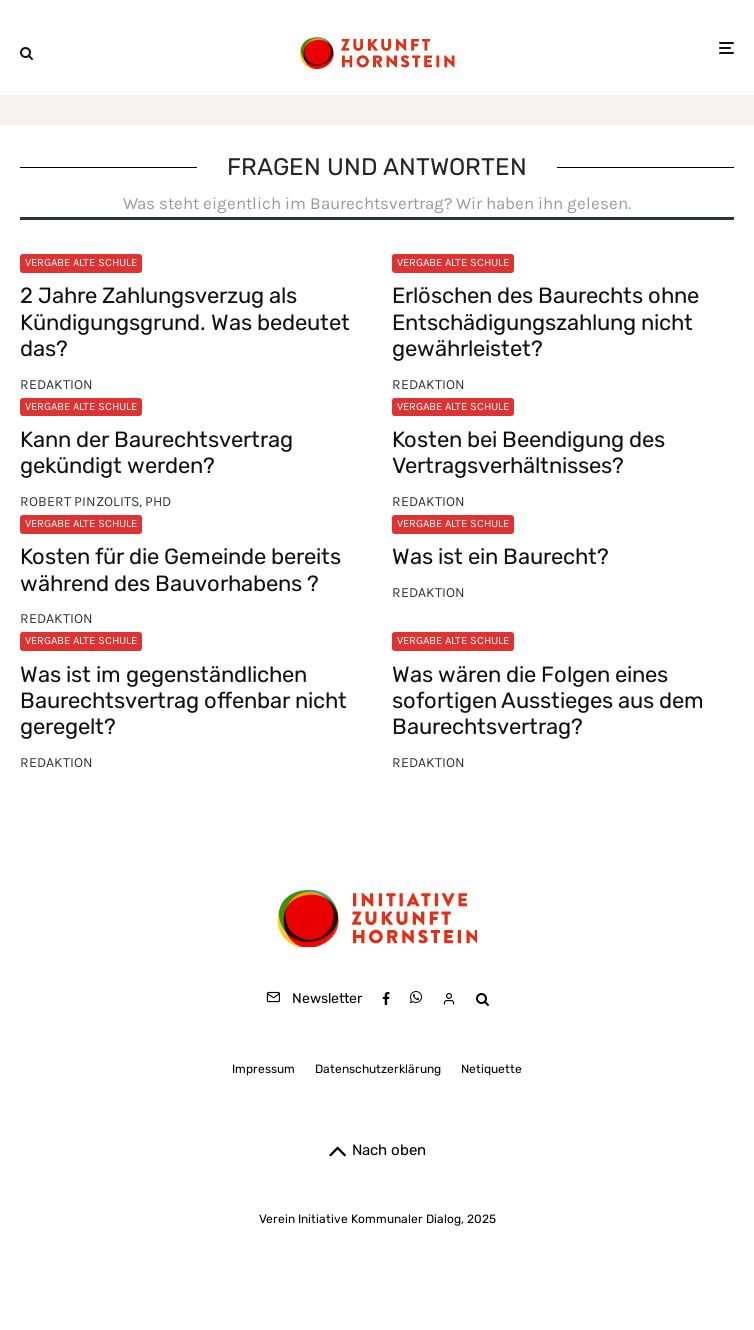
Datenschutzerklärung (378, 1069)
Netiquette (491, 1069)
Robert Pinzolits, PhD (95, 501)
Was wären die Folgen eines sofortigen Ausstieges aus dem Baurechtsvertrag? (548, 701)
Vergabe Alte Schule (81, 262)
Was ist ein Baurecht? (500, 557)
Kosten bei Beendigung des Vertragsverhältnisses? (528, 453)
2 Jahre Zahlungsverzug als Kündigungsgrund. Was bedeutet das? (185, 322)
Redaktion (56, 384)
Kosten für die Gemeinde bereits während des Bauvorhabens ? (180, 570)
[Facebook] (386, 999)
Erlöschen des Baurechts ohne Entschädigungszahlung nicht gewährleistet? (545, 322)
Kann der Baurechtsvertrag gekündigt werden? (156, 453)
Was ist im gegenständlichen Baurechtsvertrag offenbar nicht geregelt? (183, 701)
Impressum (263, 1069)
